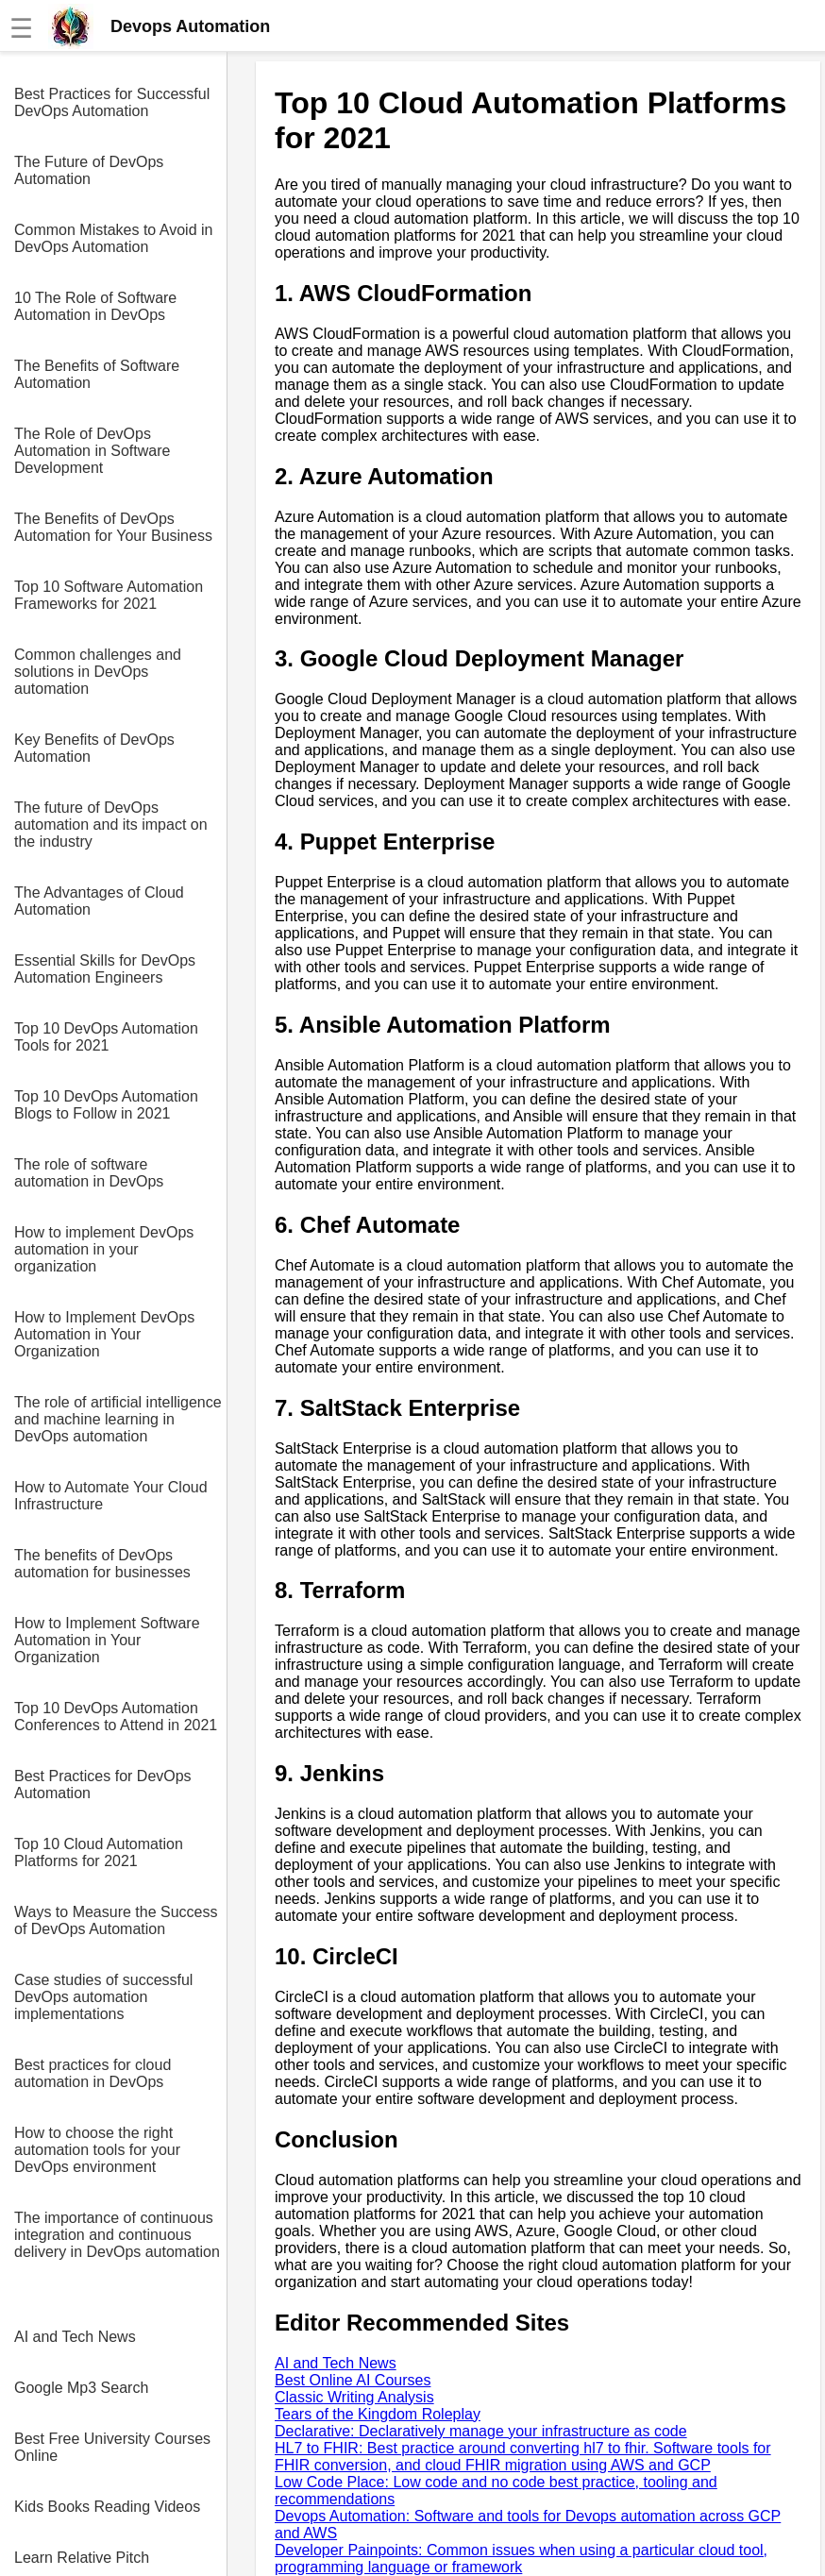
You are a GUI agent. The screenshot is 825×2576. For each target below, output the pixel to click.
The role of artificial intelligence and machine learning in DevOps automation (118, 1419)
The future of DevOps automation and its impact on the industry (111, 825)
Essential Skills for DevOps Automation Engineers (104, 968)
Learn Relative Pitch (81, 2558)
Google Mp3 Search (81, 2388)
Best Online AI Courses (352, 2380)
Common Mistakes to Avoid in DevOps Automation (113, 238)
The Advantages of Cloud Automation (99, 901)
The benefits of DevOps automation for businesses (102, 1563)
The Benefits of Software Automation (96, 374)
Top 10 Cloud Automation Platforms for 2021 (98, 1852)
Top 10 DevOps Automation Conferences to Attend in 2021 (115, 1716)
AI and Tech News (75, 2337)
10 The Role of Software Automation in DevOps (95, 306)
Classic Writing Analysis (354, 2397)
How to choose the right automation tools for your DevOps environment (97, 2150)
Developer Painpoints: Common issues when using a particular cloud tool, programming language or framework (521, 2558)
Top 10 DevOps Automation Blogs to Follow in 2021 (106, 1104)
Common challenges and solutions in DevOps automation (97, 672)
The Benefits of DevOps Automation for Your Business (113, 527)
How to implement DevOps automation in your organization (104, 1249)
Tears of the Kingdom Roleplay (377, 2414)
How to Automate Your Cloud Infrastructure (111, 1495)
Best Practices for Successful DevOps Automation (112, 102)
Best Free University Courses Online (112, 2447)
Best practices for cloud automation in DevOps (92, 2073)
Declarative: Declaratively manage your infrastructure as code (481, 2431)
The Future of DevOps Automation (88, 170)
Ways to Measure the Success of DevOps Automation (116, 1920)
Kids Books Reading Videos (107, 2507)
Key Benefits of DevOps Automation (94, 748)
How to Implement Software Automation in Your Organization (107, 1640)
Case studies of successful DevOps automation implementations (103, 1997)
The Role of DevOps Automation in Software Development (92, 451)
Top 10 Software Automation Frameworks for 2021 (108, 595)
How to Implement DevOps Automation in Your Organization (104, 1334)
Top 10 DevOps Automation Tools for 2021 (106, 1036)
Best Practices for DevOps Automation (103, 1784)
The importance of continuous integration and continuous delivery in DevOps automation (117, 2235)
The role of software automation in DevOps (88, 1172)
